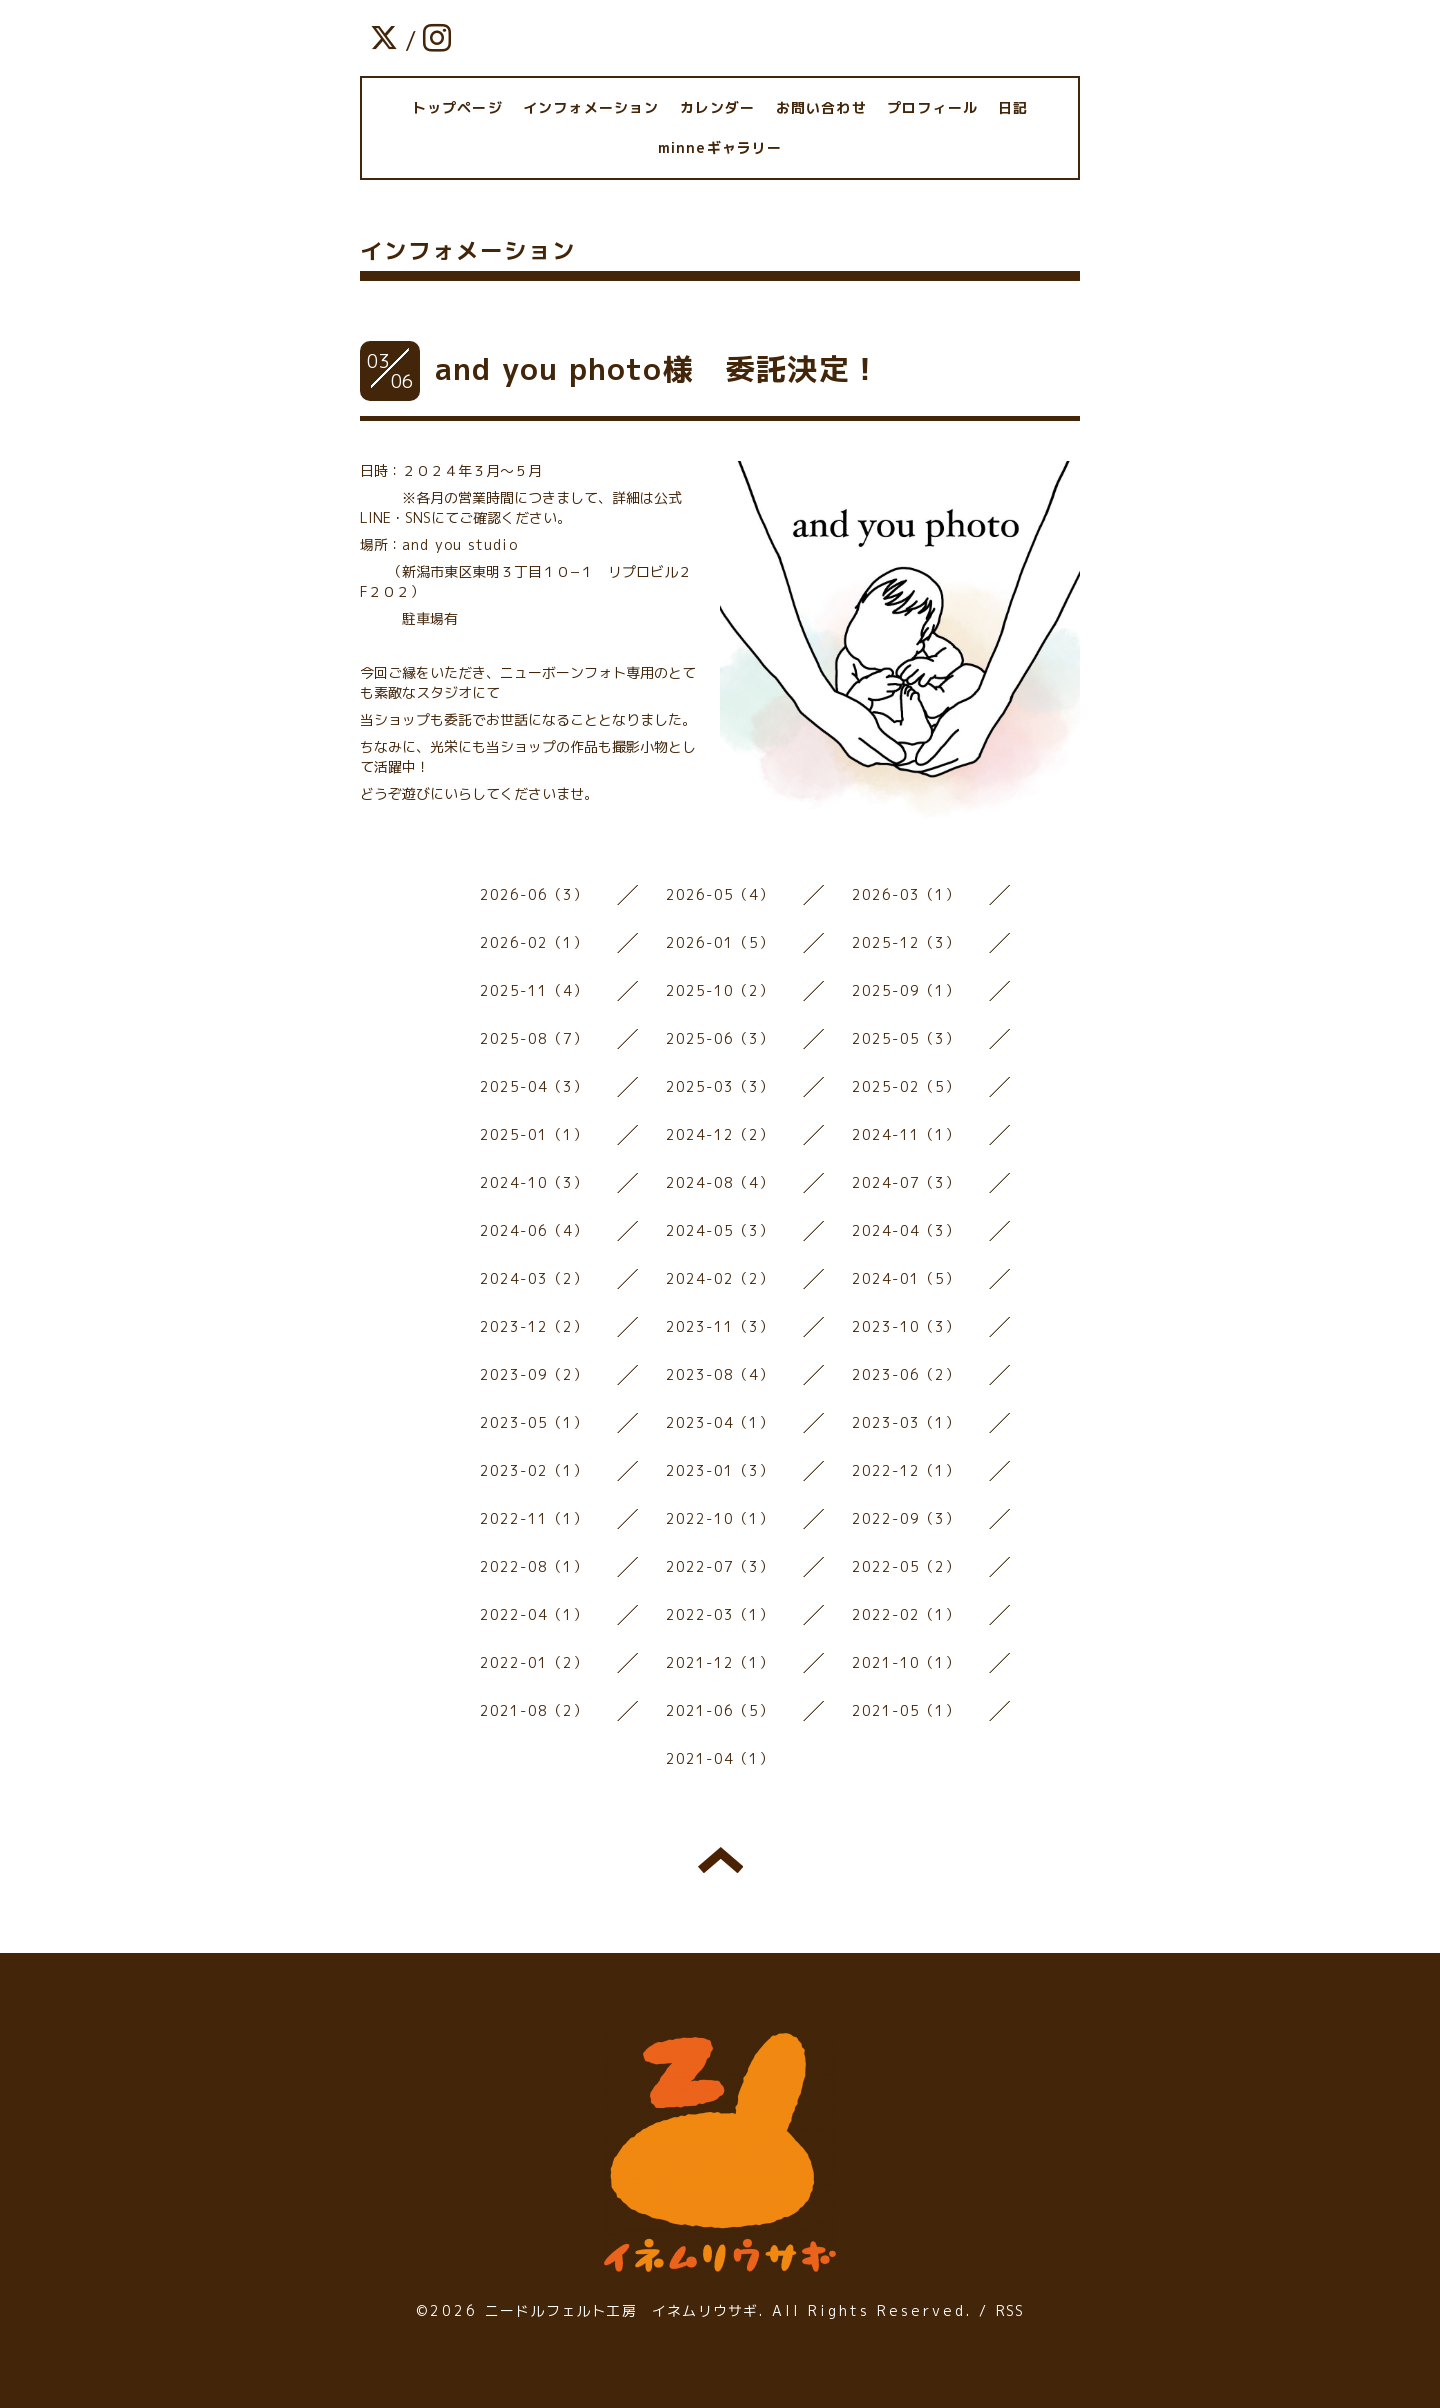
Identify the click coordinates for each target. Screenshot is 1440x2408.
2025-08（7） (534, 1038)
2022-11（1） (534, 1518)
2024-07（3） (906, 1182)
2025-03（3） (720, 1086)
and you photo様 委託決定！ (658, 369)
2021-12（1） (720, 1662)
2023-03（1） (906, 1422)
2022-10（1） (720, 1518)
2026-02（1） (534, 942)
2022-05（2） (906, 1566)
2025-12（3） (906, 942)
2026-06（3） (534, 894)
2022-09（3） (906, 1518)
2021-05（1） (906, 1710)
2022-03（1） (720, 1614)
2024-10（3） (534, 1182)
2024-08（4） (720, 1182)
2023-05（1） (534, 1422)
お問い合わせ (821, 107)
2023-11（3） (720, 1326)
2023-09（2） (534, 1374)
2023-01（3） (720, 1470)
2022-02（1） (906, 1614)
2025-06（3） (720, 1038)
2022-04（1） (534, 1614)
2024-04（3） (906, 1230)
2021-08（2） (534, 1710)
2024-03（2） (534, 1278)
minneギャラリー (720, 147)
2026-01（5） (720, 942)
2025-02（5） (906, 1086)
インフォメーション (591, 107)
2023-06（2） (906, 1374)
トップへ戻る (720, 1860)
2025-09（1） (906, 990)
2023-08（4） (720, 1374)
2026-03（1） (906, 894)
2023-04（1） (720, 1422)
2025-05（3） (906, 1038)
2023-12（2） (534, 1326)
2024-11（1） (906, 1134)
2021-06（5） (720, 1710)
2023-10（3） (906, 1326)
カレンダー (718, 107)
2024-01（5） (906, 1278)
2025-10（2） (720, 990)
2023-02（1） (534, 1470)
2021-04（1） (720, 1758)
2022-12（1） (906, 1470)
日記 (1013, 107)
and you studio (460, 544)
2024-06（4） (534, 1230)
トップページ (457, 107)
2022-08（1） (534, 1566)
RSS (1010, 2310)
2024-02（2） (720, 1278)
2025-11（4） (534, 990)
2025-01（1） (534, 1134)
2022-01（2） (534, 1662)
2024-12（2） (720, 1134)
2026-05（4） (720, 894)
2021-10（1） (906, 1662)
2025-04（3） (534, 1086)
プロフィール (932, 107)
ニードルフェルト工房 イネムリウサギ (622, 2310)
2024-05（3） (720, 1230)
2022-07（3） (720, 1566)
